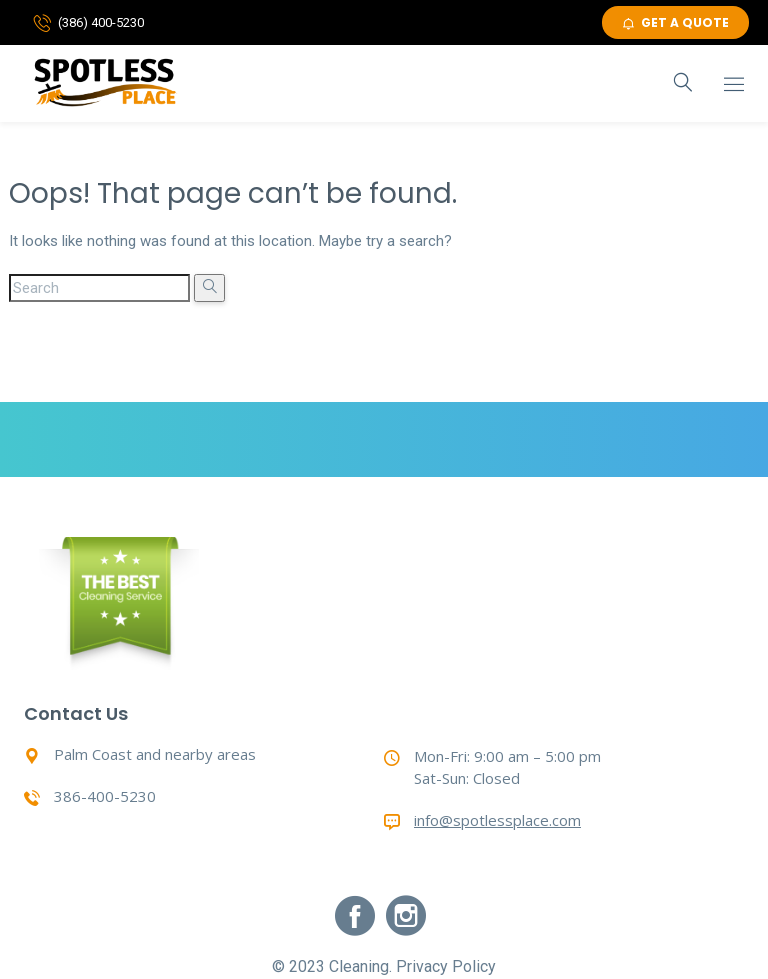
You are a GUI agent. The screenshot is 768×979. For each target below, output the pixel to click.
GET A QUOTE (675, 22)
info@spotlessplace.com (497, 820)
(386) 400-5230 (101, 22)
